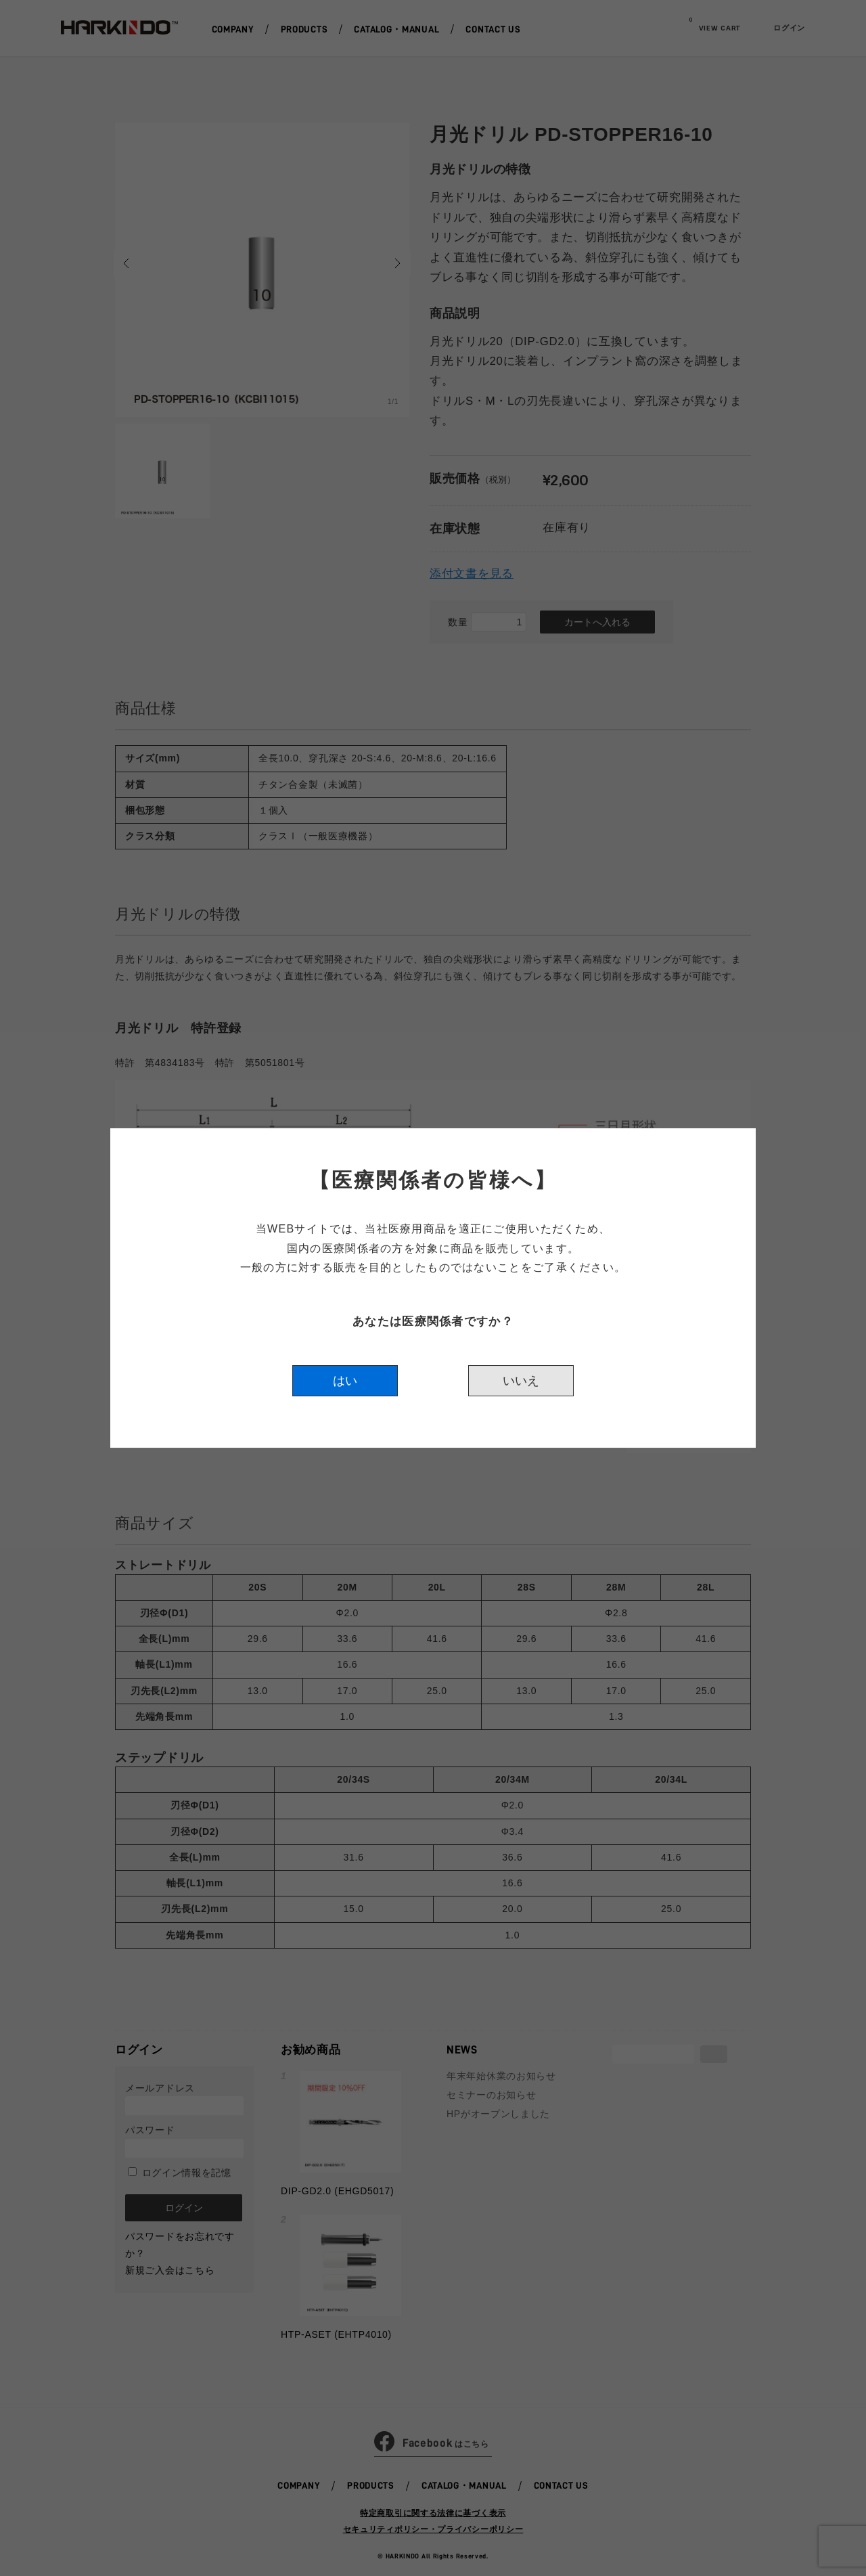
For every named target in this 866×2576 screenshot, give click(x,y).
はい (345, 1380)
